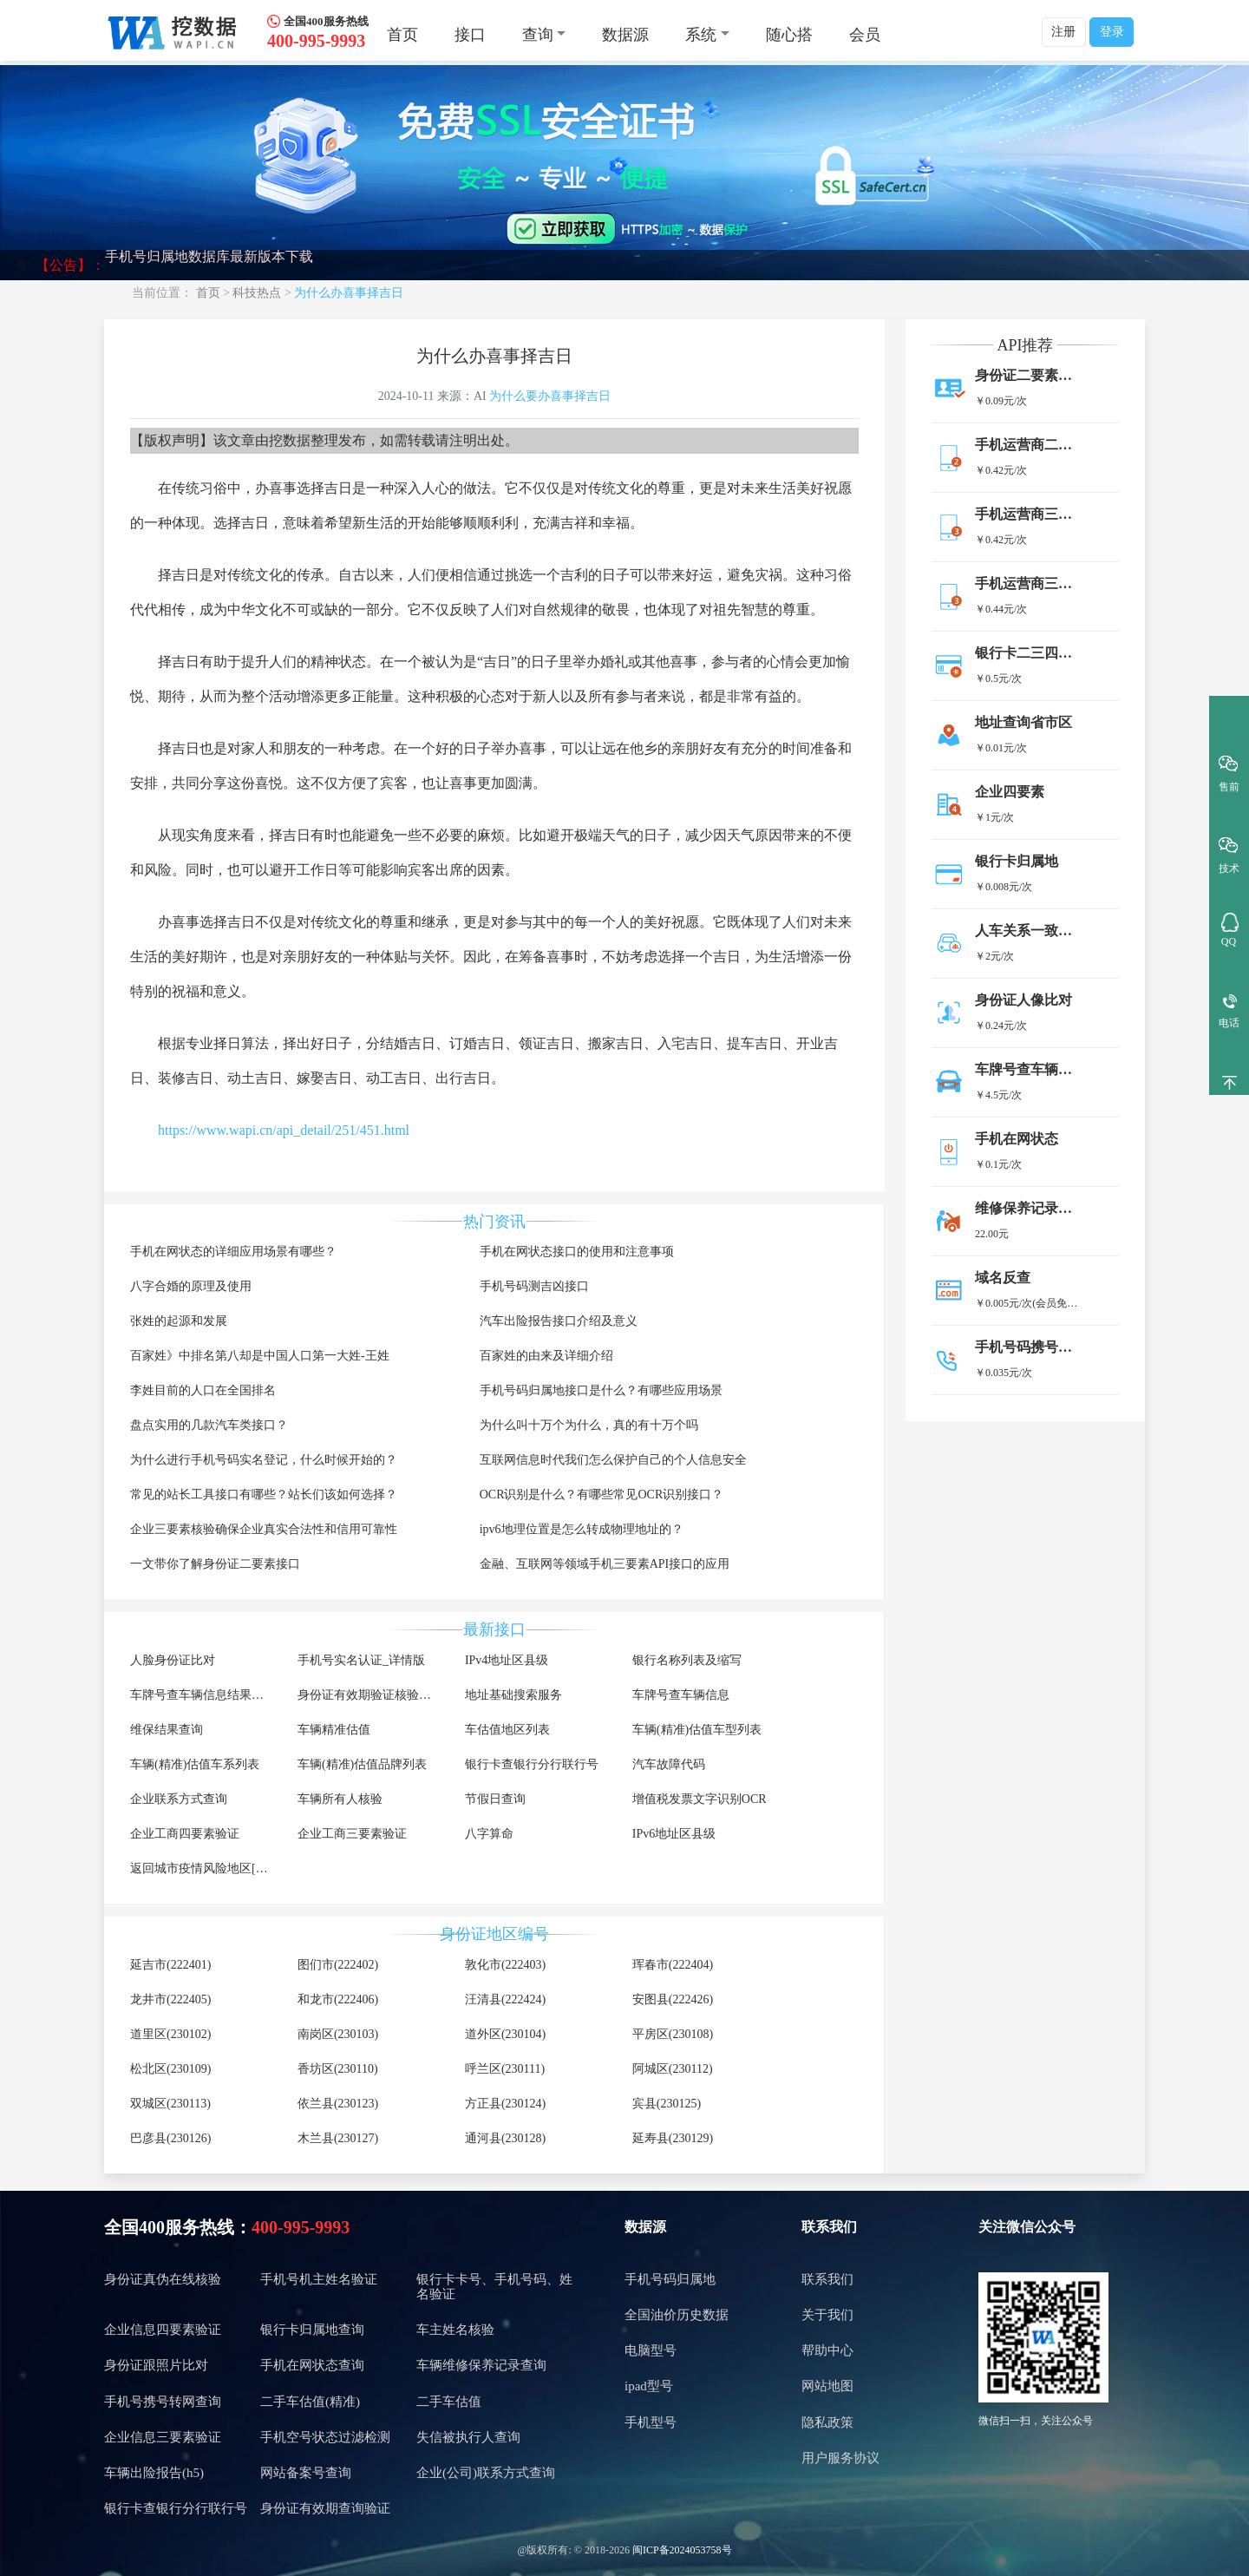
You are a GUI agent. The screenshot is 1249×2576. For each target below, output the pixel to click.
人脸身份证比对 (172, 1660)
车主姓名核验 (455, 2330)
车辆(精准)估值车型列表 (697, 1729)
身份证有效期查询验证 (325, 2508)
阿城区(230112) (672, 2068)
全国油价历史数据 (676, 2315)
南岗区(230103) (338, 2034)
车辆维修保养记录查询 (481, 2365)
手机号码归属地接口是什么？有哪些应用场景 (601, 1390)
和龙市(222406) (338, 1999)
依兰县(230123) (338, 2103)
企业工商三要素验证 (352, 1833)
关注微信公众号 (1027, 2226)
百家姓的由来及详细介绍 (546, 1355)
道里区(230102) (170, 2034)
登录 (1112, 31)
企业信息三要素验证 (162, 2437)
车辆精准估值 (334, 1729)
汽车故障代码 (668, 1764)
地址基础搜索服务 (513, 1694)
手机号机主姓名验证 (318, 2279)
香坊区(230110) (338, 2068)
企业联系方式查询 (178, 1799)
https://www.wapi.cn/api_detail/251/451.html (283, 1130)
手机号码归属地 (670, 2279)
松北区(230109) (170, 2068)
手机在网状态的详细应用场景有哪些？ (233, 1251)
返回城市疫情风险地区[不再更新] (219, 1868)
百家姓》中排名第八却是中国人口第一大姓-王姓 (259, 1355)
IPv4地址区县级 (506, 1660)
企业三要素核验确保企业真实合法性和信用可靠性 (263, 1529)
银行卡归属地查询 (312, 2330)
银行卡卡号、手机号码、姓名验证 (494, 2286)
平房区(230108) (672, 2034)
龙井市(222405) (170, 1999)
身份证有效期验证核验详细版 (376, 1694)
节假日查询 (495, 1799)
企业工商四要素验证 (184, 1833)
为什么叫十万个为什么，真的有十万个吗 (589, 1425)
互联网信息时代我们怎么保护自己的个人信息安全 (613, 1459)
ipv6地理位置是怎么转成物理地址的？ (581, 1529)
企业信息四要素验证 (162, 2330)
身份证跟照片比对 (156, 2365)
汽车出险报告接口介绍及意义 (559, 1320)
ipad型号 (648, 2386)
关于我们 (827, 2315)
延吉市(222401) (170, 1964)
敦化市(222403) (505, 1964)
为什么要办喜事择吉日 (550, 396)
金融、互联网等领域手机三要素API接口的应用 (605, 1563)
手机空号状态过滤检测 (325, 2437)
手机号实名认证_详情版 (361, 1660)
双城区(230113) (170, 2103)
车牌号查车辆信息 (680, 1694)
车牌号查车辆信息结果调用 (203, 1694)
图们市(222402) (338, 1964)
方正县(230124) (505, 2103)
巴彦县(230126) (170, 2138)
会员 (864, 34)
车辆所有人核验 (340, 1799)
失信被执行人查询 (468, 2437)
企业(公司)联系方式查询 (485, 2473)
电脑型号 (650, 2350)
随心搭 (789, 34)
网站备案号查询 (305, 2473)
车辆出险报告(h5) (154, 2473)
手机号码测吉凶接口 (534, 1286)
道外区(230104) (505, 2034)
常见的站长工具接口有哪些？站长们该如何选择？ (263, 1494)
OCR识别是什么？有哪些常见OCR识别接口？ (602, 1494)
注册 (1063, 31)
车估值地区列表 (507, 1729)
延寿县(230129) (672, 2138)
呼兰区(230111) (505, 2068)
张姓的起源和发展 (178, 1320)
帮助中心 (827, 2350)
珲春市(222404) (672, 1964)
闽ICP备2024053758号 (682, 2550)
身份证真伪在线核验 (162, 2279)
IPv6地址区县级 (674, 1833)
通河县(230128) (505, 2138)
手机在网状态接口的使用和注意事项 (577, 1251)
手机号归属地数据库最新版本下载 (209, 265)
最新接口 (494, 1629)
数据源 (625, 34)
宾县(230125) (666, 2103)
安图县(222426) (672, 1999)
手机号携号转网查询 (162, 2402)
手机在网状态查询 (312, 2365)
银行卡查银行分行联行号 (531, 1764)
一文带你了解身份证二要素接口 (215, 1563)
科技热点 (256, 292)
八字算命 (489, 1833)
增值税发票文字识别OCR (699, 1799)
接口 (470, 34)
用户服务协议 (840, 2458)
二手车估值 (448, 2402)
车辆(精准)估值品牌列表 (362, 1764)
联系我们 (829, 2226)
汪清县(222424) (505, 1999)
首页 (402, 34)
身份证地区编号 (494, 1934)
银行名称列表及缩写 (687, 1660)
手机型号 (650, 2422)
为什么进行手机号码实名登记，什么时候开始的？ (263, 1459)
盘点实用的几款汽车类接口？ (209, 1425)
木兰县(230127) (338, 2138)
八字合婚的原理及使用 (191, 1286)
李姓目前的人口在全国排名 (203, 1390)
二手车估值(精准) (310, 2402)
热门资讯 (494, 1221)
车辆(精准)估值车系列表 (194, 1764)
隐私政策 (827, 2422)
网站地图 (827, 2386)
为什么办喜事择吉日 (348, 292)
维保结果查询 (166, 1729)
